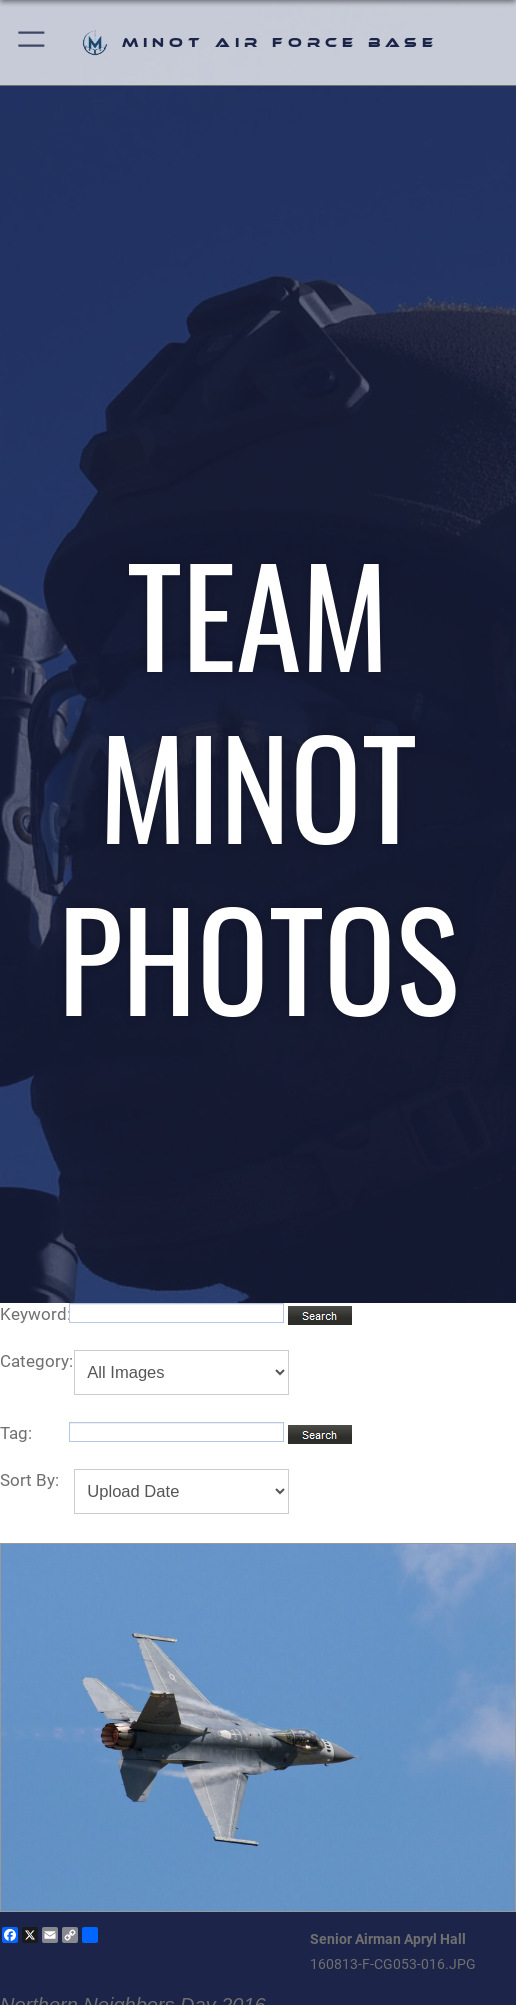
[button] (32, 42)
